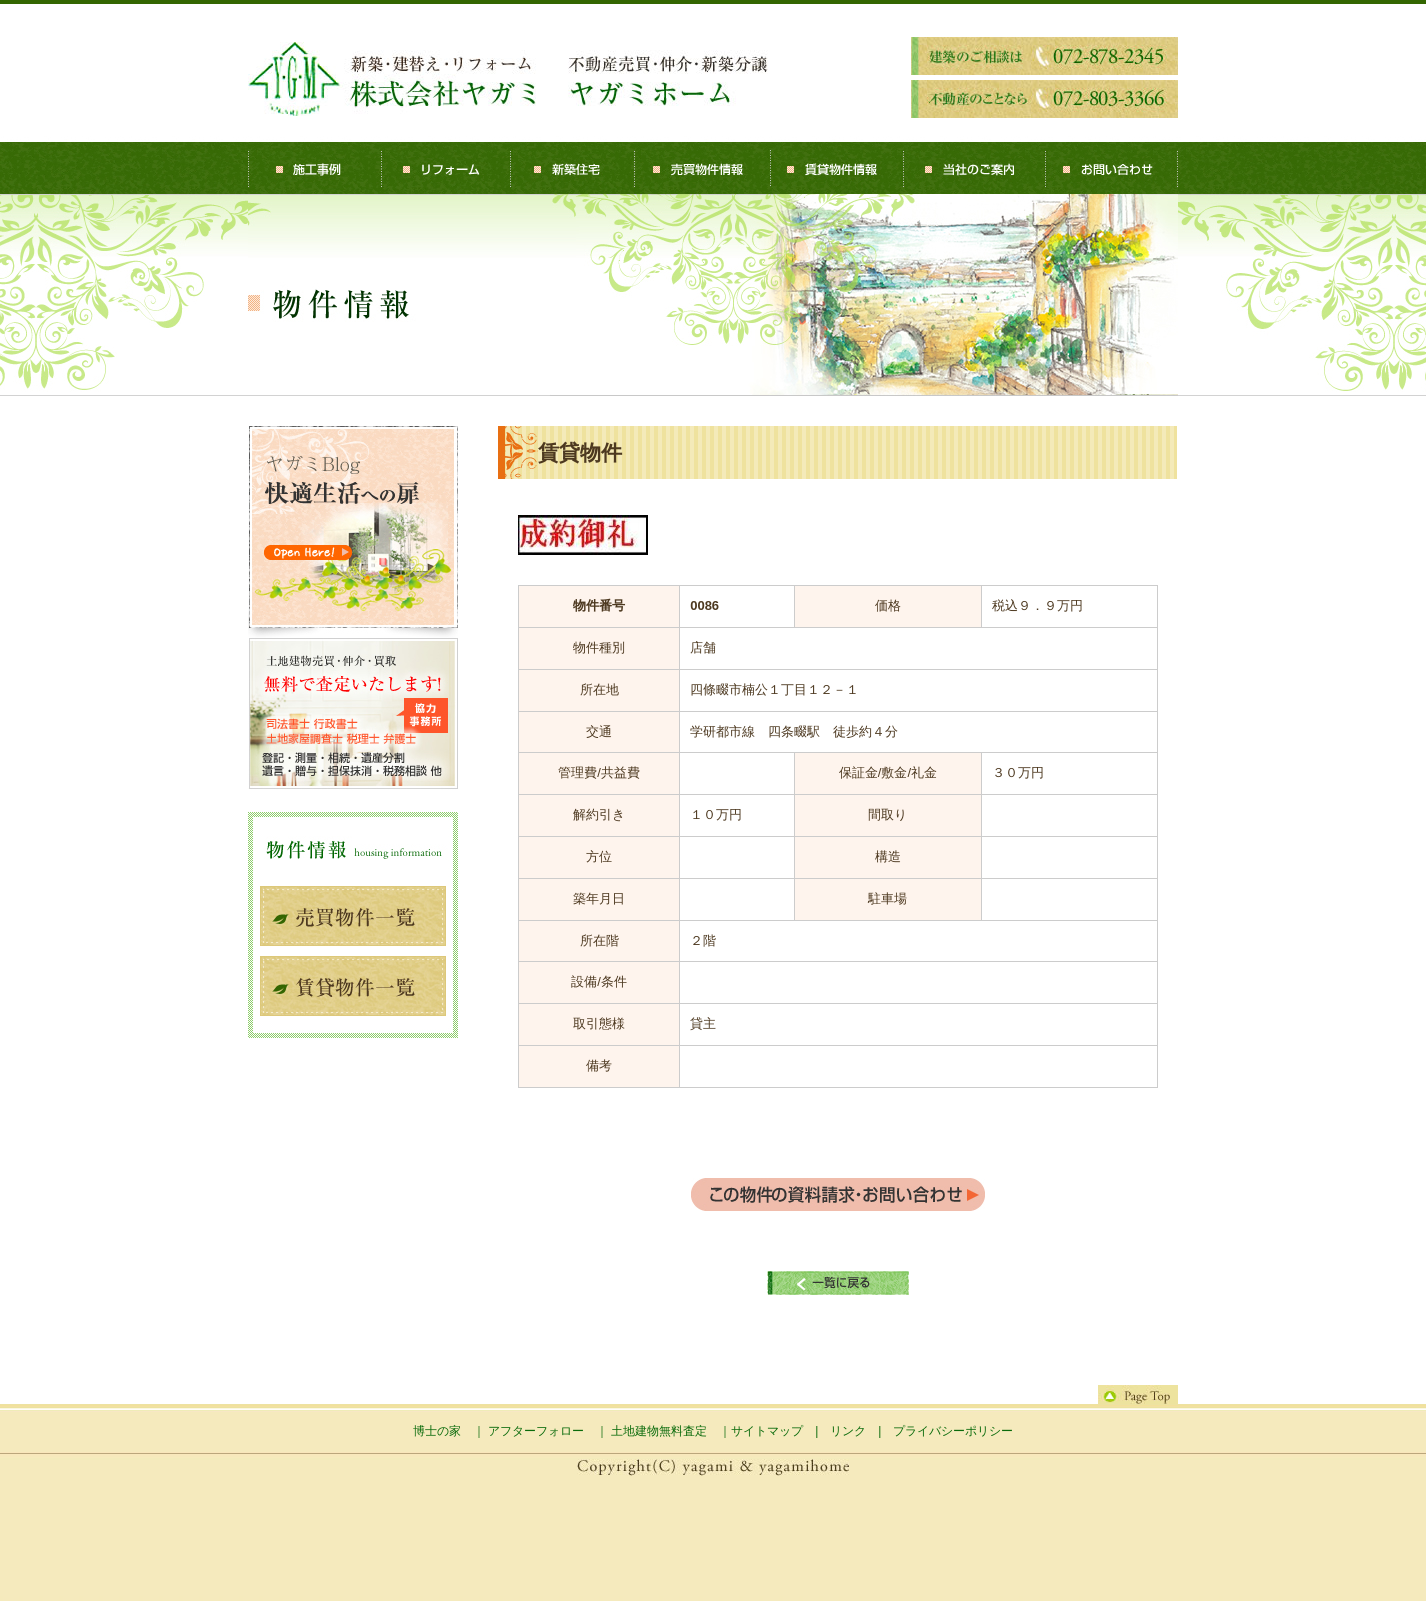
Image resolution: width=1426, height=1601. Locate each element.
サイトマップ (767, 1431)
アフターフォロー (536, 1431)
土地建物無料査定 (659, 1431)
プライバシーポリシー (953, 1431)
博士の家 (437, 1431)
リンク (848, 1431)
